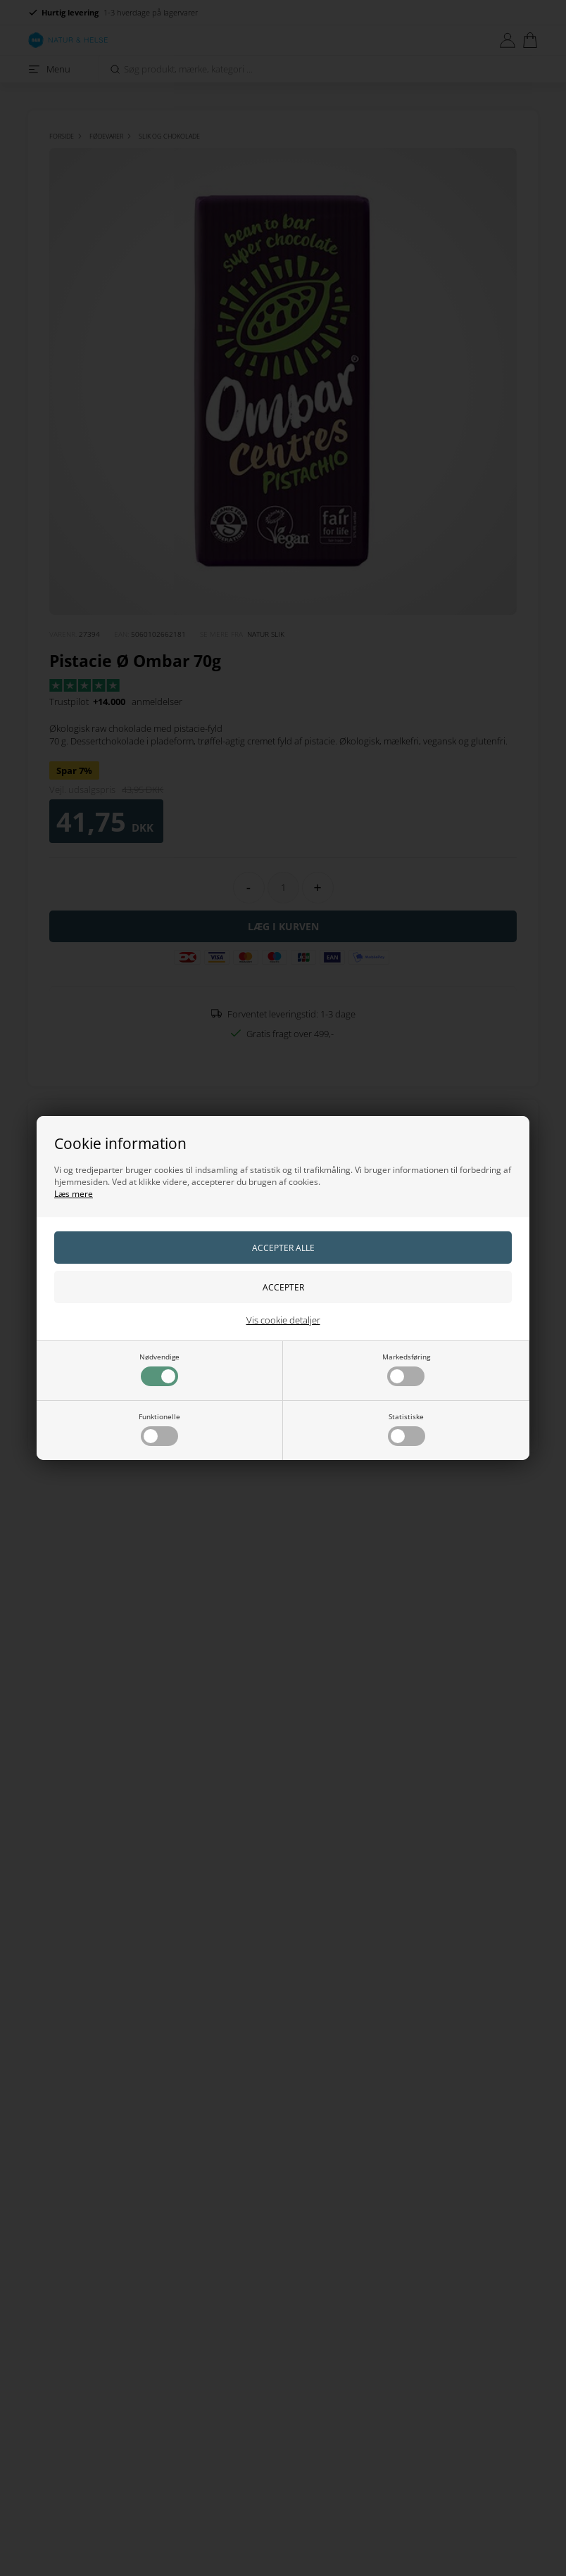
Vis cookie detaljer (283, 1320)
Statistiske (406, 1428)
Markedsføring (406, 1369)
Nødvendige (159, 1369)
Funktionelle (159, 1428)
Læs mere (73, 1194)
